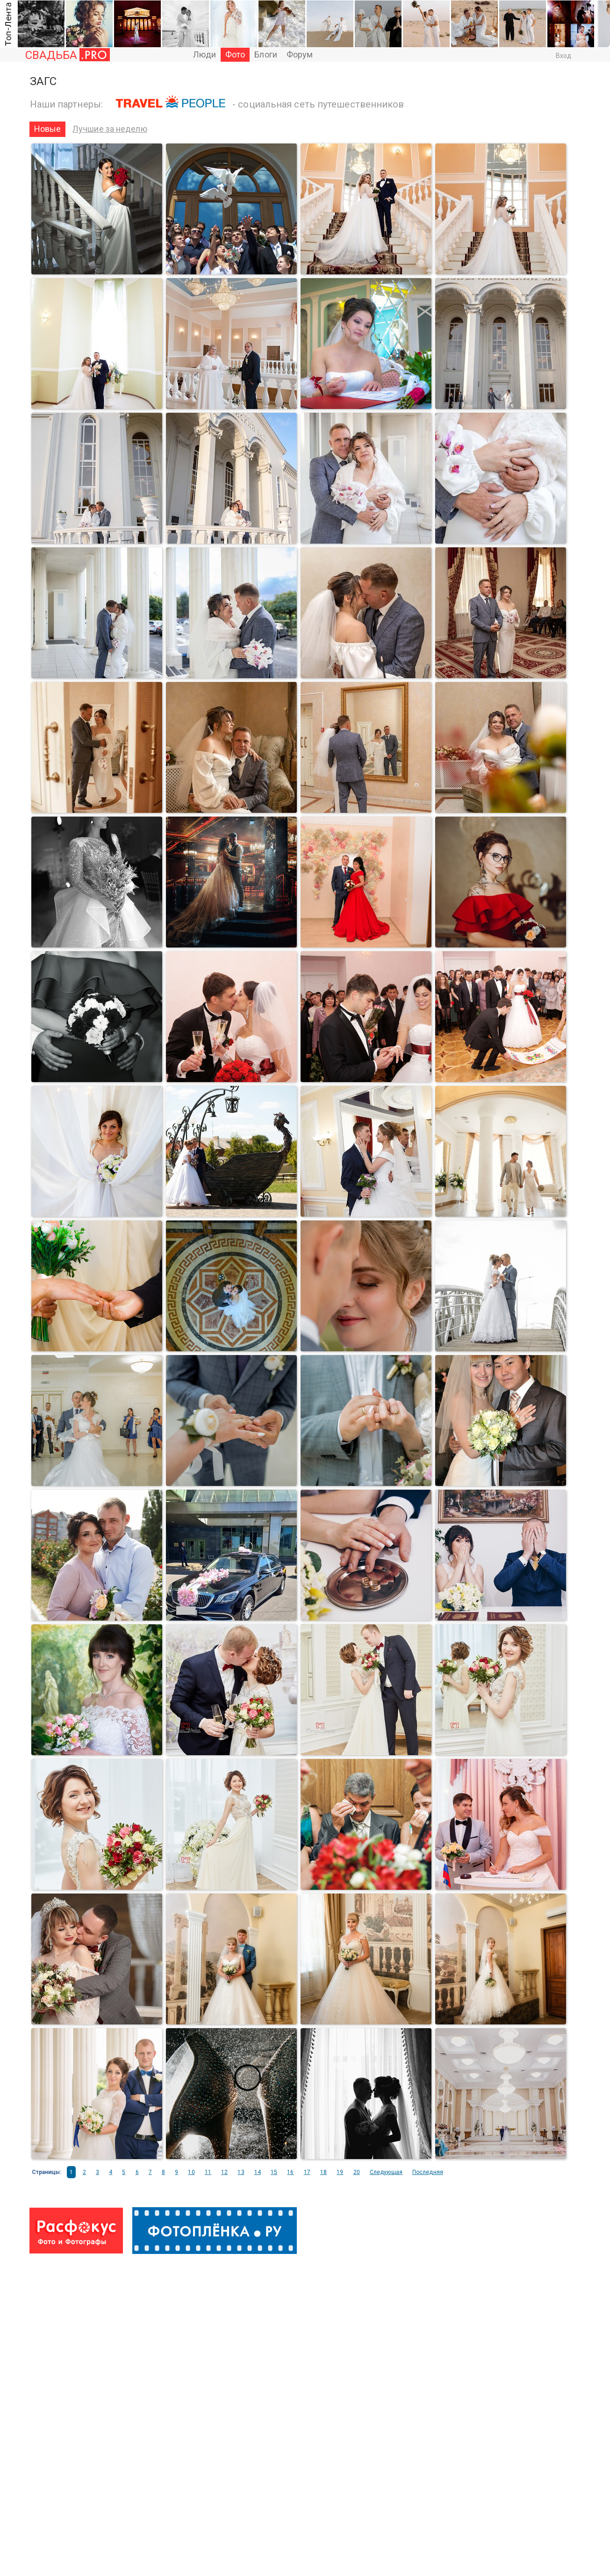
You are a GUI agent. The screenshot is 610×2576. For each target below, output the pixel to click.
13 (240, 2172)
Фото (235, 54)
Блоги (265, 54)
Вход (563, 55)
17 (307, 2172)
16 (290, 2172)
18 (323, 2172)
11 (208, 2172)
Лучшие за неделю (109, 129)
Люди (204, 54)
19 (340, 2172)
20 (356, 2172)
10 (191, 2172)
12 (224, 2172)
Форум (300, 54)
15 (274, 2172)
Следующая (386, 2172)
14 (257, 2172)
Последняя (427, 2172)
